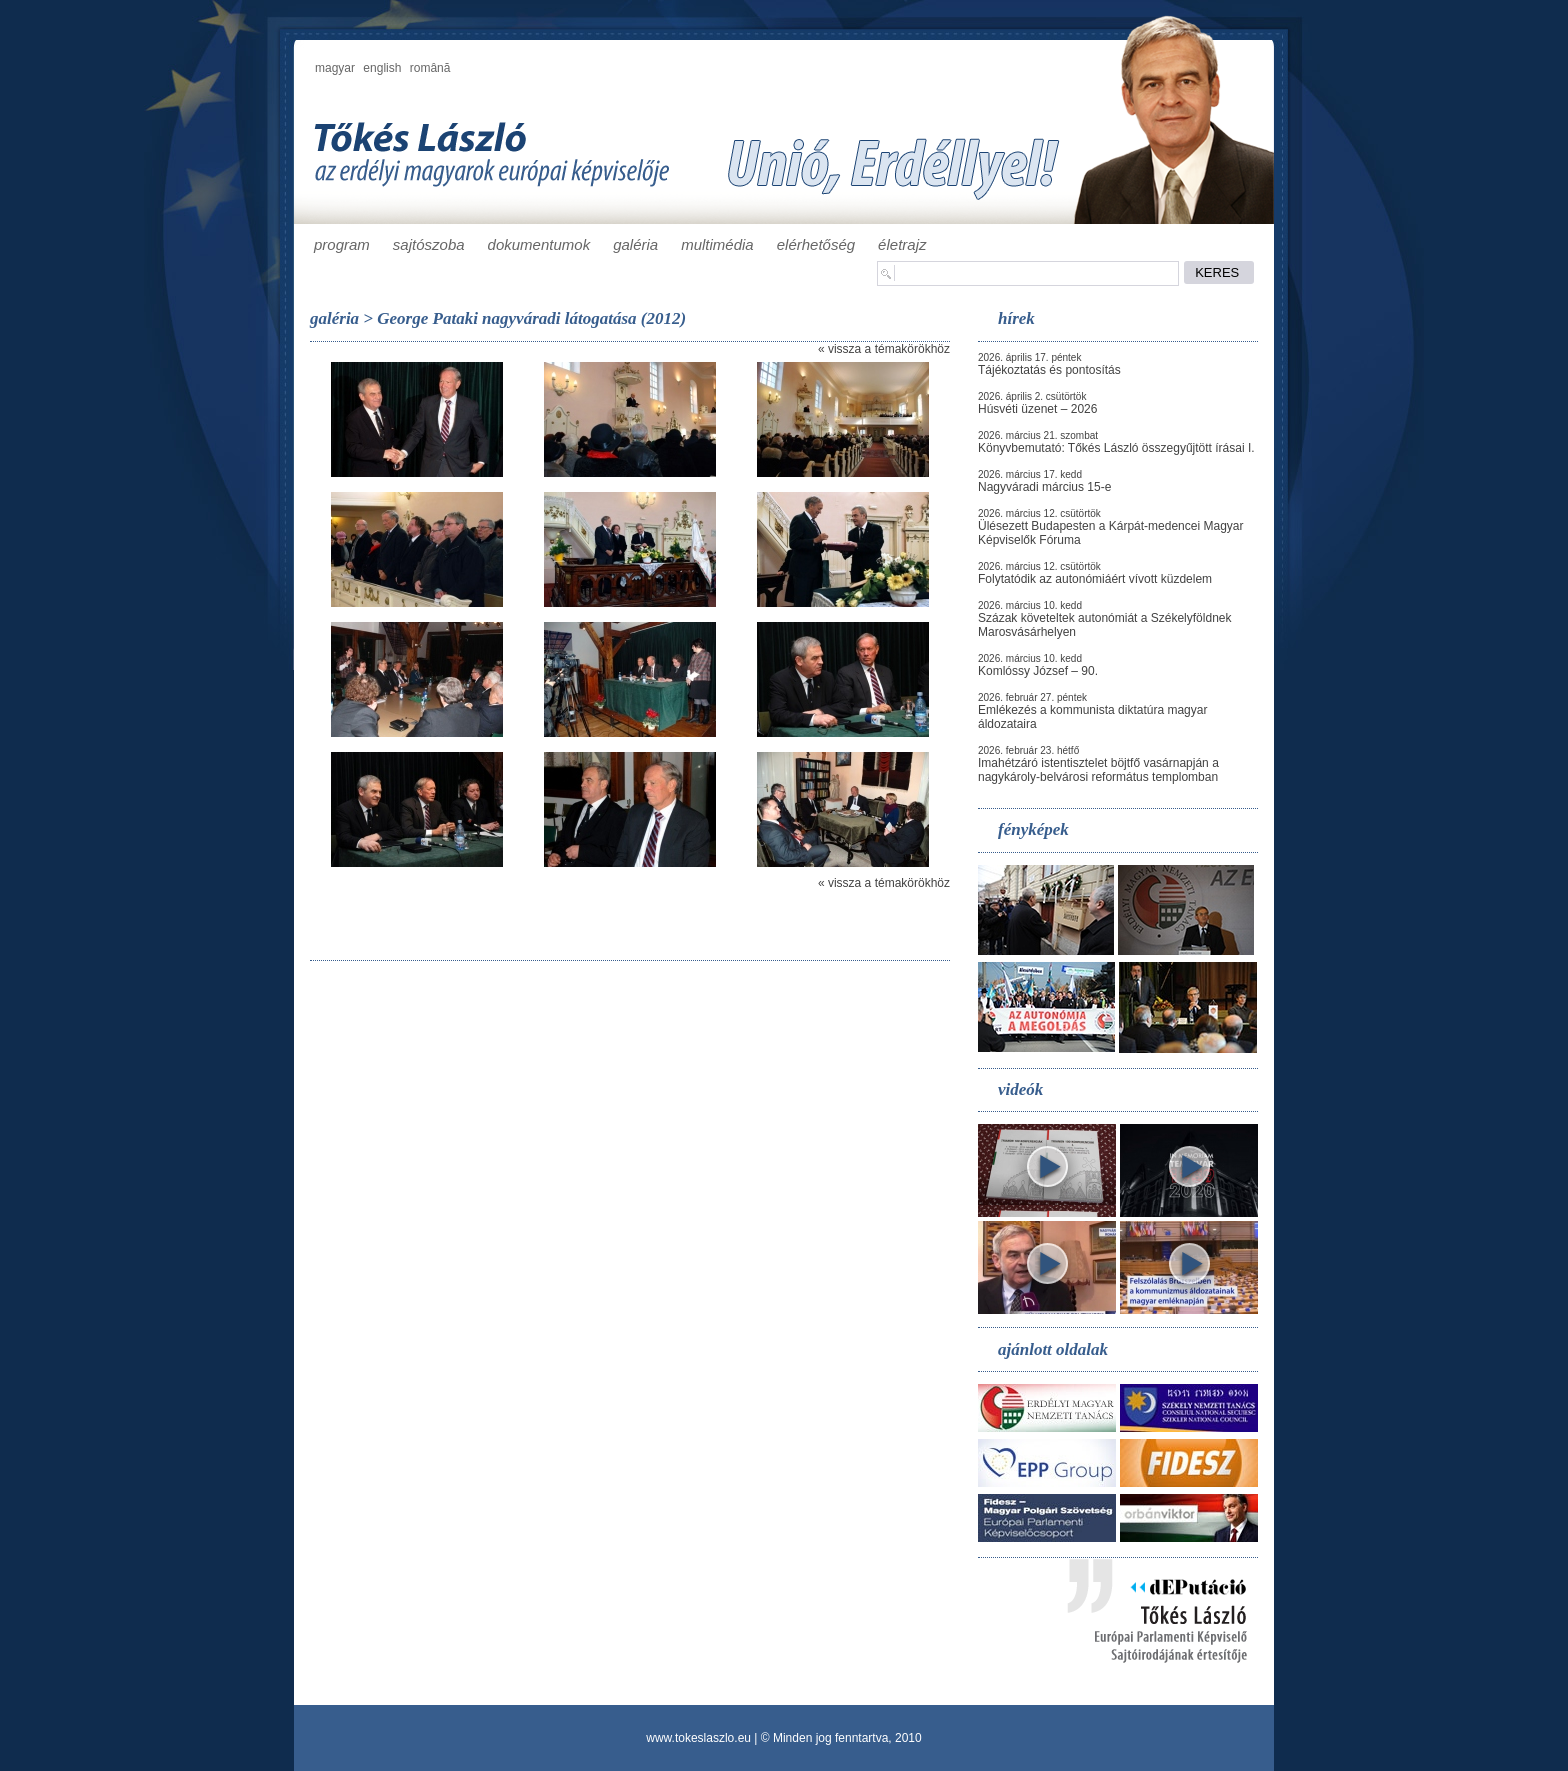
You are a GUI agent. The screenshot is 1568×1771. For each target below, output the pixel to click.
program (342, 244)
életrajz (902, 244)
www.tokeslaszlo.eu (698, 1738)
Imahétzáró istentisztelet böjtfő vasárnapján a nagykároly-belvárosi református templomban (1098, 770)
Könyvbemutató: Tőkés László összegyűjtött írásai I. (1116, 448)
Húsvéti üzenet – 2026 (1037, 409)
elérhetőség (816, 244)
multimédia (717, 244)
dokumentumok (539, 244)
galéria (635, 244)
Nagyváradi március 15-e (1044, 487)
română (430, 68)
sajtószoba (429, 244)
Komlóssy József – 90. (1038, 671)
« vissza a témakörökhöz (884, 349)
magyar (335, 68)
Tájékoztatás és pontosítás (1049, 370)
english (382, 68)
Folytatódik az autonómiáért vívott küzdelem (1095, 579)
